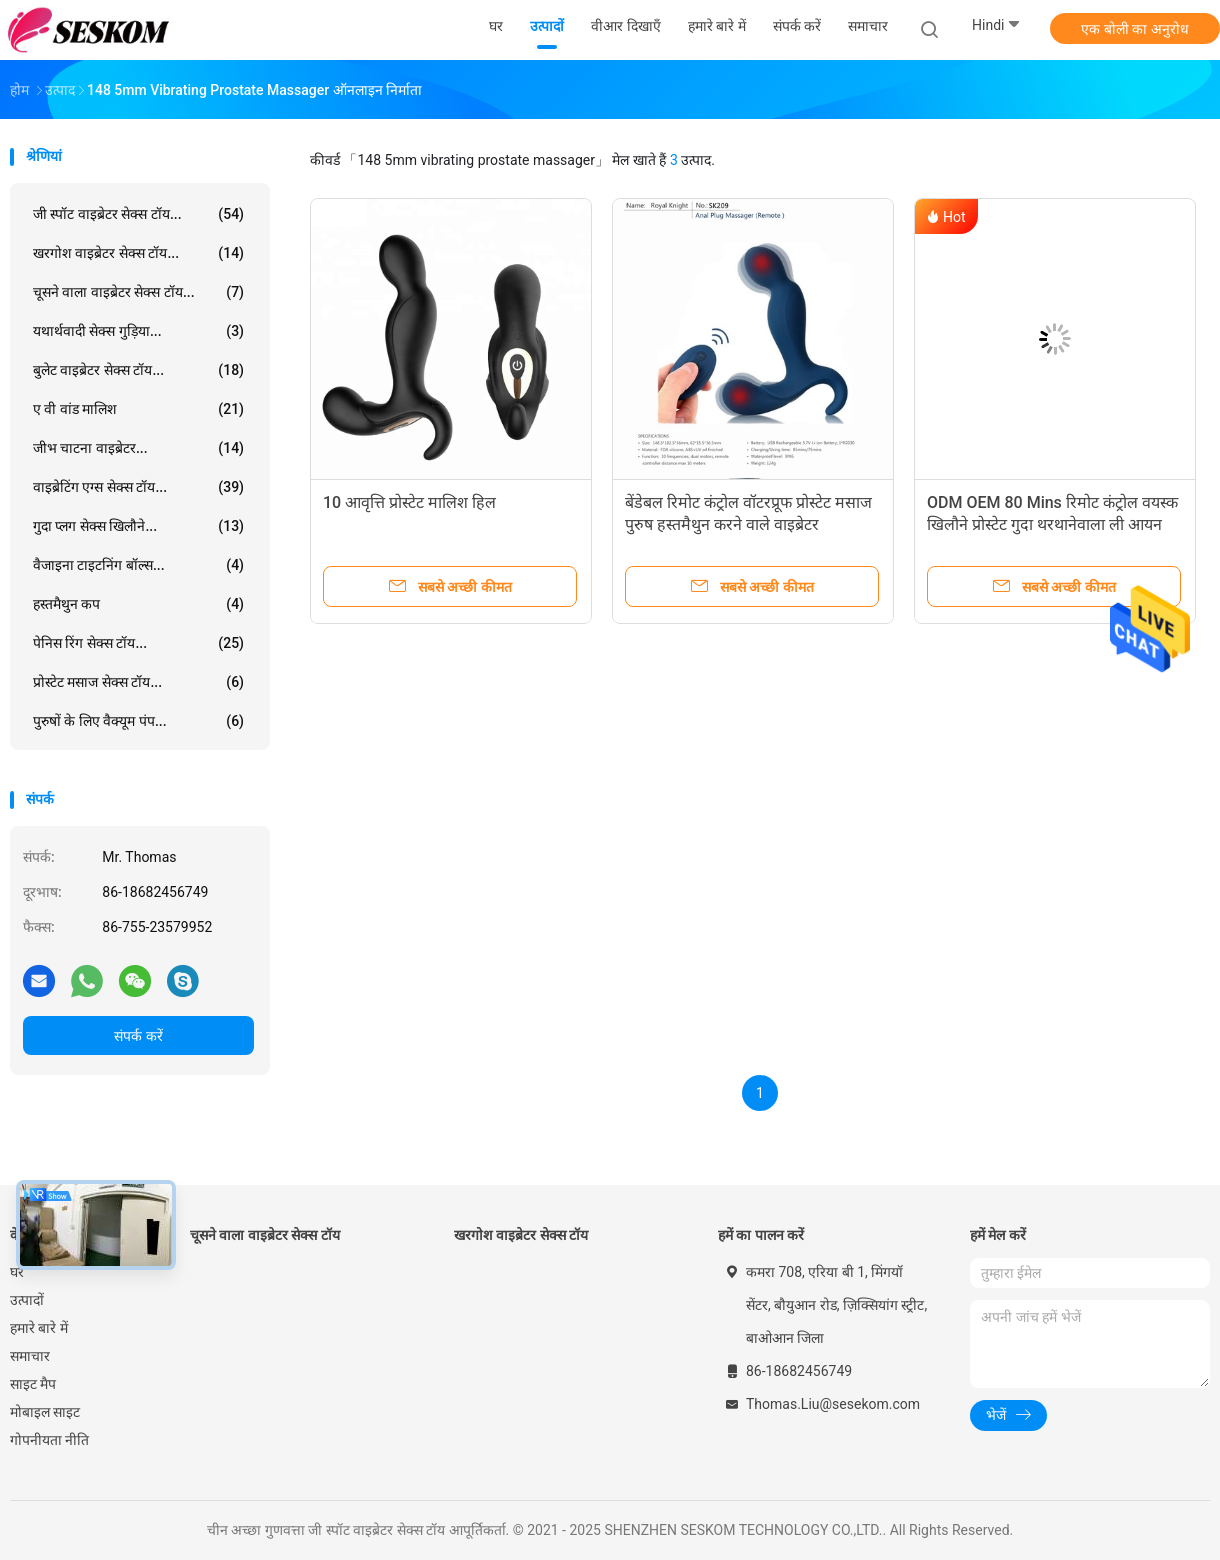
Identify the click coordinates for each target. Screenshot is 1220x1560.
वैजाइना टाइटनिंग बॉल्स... (138, 565)
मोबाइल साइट (45, 1412)
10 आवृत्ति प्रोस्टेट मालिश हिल (409, 502)
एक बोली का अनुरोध (1134, 29)
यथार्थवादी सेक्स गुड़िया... (138, 331)
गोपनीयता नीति (49, 1440)
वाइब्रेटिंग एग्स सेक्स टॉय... (138, 487)
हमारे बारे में (39, 1328)
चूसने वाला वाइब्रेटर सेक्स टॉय (265, 1235)
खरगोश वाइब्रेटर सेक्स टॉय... (138, 253)
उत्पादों (27, 1300)
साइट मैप (33, 1384)
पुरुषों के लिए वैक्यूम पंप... (138, 721)
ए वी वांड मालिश (138, 409)
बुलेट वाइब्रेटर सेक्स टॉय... (138, 370)
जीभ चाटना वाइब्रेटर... (138, 448)
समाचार (30, 1356)
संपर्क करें (138, 1036)
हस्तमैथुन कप (138, 604)
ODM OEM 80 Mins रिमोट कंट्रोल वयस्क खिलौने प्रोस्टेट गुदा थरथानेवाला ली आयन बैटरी (1052, 524)
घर (17, 1272)
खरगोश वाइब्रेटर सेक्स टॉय (521, 1235)
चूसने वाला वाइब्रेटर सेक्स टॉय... (138, 292)
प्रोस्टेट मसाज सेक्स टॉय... (138, 682)
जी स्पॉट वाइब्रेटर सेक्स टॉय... (138, 214)
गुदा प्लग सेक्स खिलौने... (138, 526)
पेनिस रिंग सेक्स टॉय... (138, 643)
